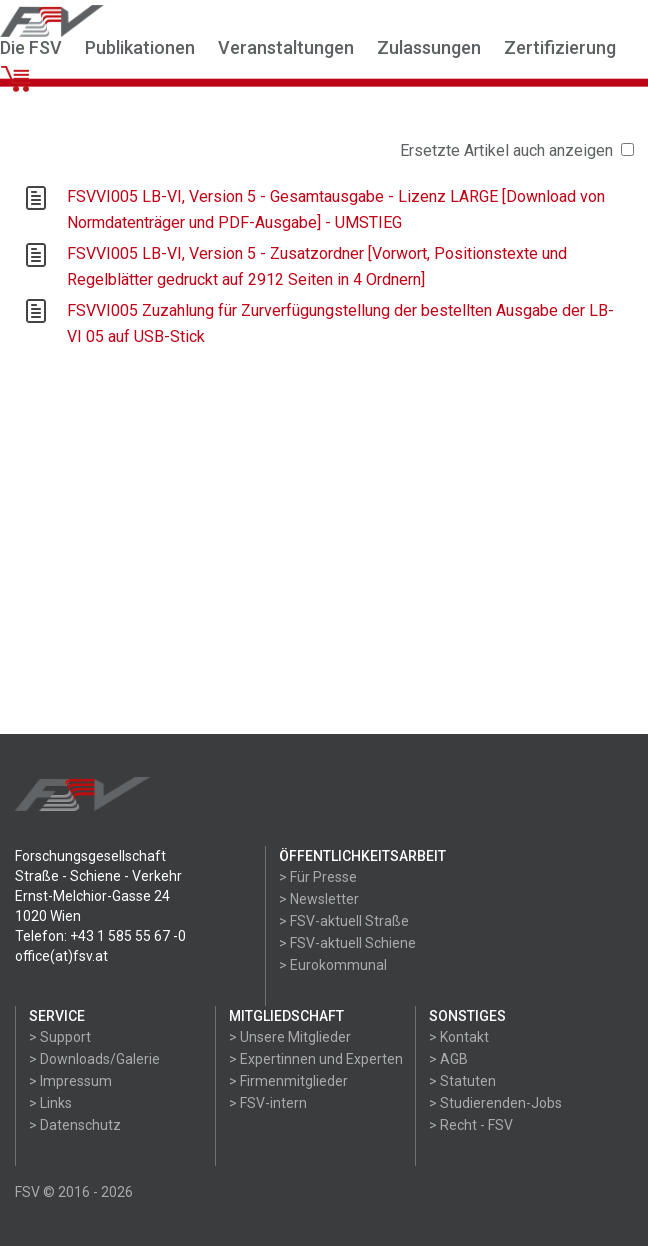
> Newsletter (319, 899)
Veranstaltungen (286, 47)
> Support (60, 1037)
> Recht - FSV (471, 1125)
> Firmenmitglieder (288, 1081)
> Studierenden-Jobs (495, 1103)
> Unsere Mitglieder (290, 1037)
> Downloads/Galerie (94, 1059)
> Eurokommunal (333, 965)
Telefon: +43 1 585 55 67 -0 (100, 936)
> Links (50, 1103)
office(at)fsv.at (61, 956)
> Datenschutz (75, 1125)
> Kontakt (459, 1037)
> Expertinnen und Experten (316, 1059)
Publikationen (140, 47)
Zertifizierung (560, 47)
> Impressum (70, 1081)
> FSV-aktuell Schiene (347, 943)
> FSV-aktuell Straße (344, 921)
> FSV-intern (268, 1103)
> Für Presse (318, 877)
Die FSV (31, 47)
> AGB (448, 1059)
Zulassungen (429, 47)
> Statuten (462, 1081)
